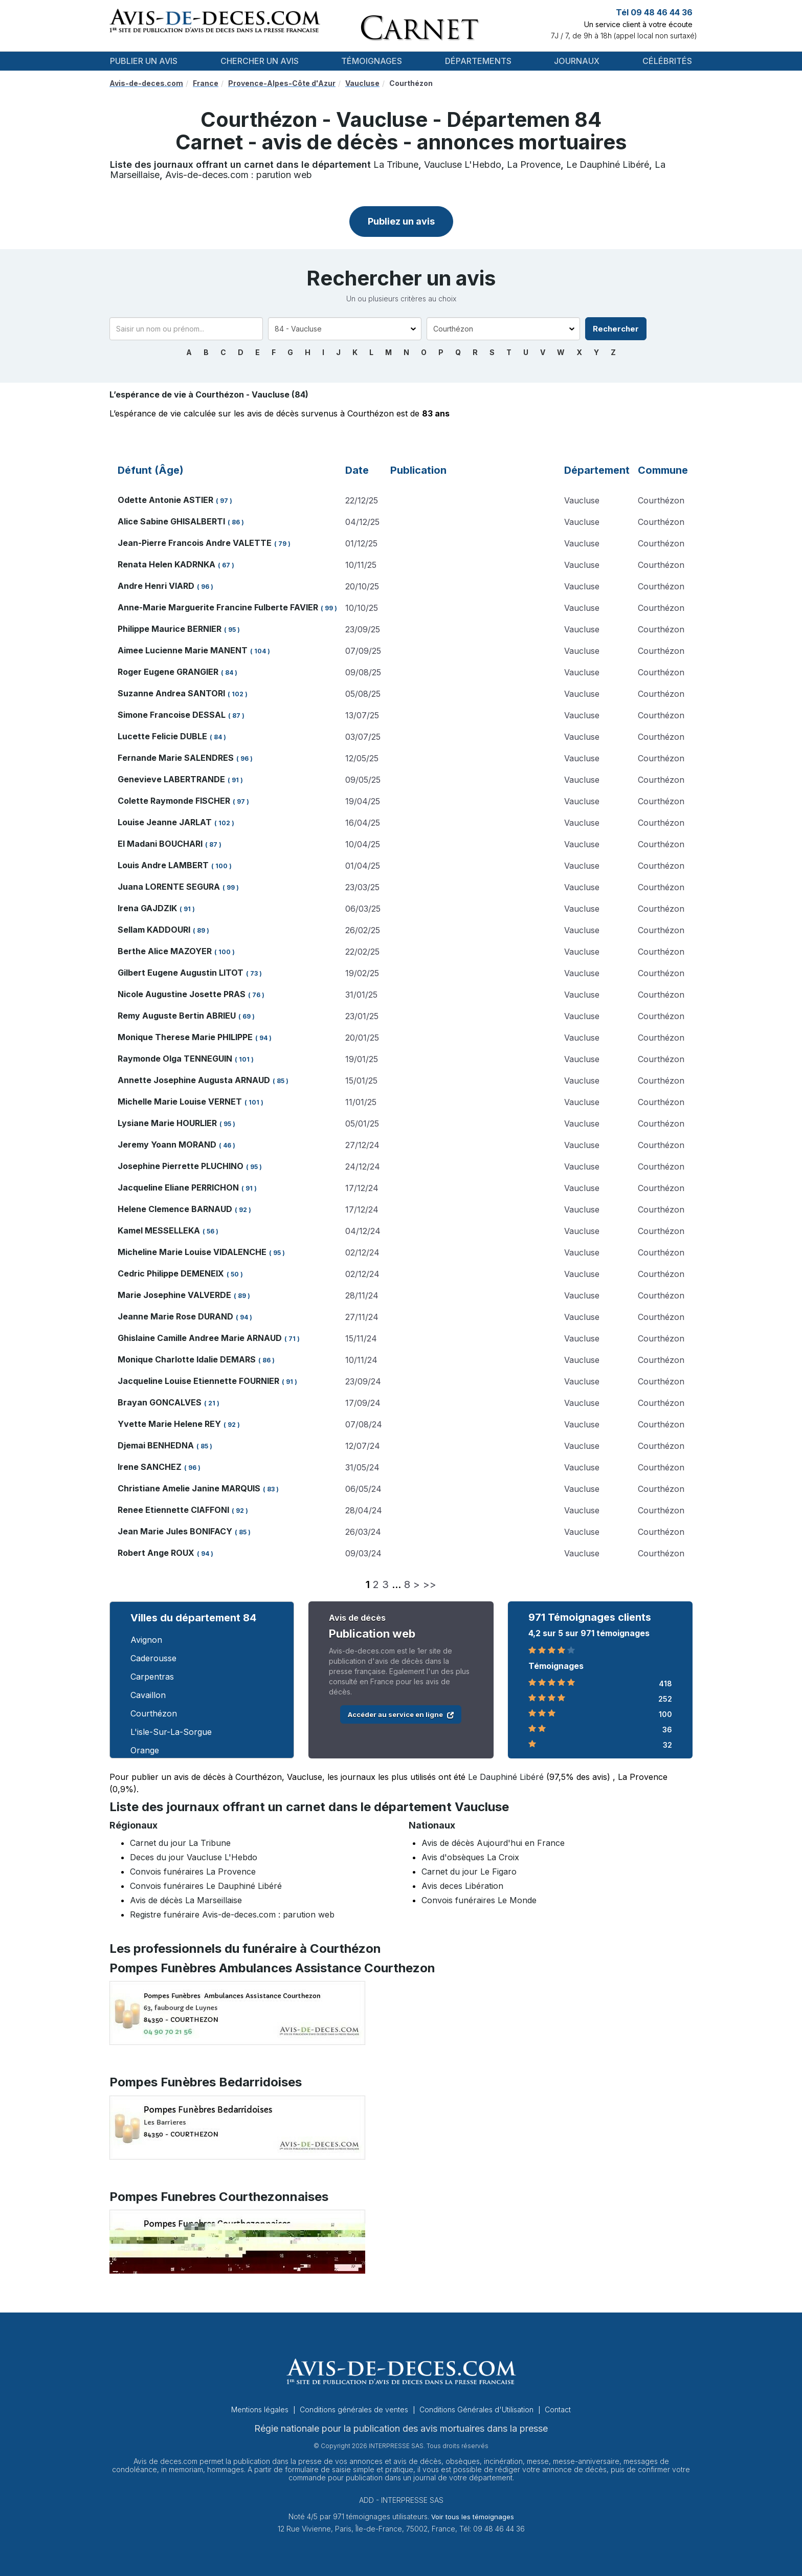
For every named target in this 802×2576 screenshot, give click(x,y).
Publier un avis (143, 61)
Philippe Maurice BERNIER (169, 629)
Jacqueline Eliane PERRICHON (178, 1187)
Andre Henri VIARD (156, 586)
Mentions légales (261, 2409)
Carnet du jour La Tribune (180, 1843)
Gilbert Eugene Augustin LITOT (180, 972)
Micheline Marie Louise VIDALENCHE (192, 1252)
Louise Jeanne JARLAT (165, 822)
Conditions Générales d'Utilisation (477, 2409)
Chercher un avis (259, 61)
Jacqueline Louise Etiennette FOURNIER (198, 1381)
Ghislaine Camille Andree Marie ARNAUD (200, 1338)
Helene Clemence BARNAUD (175, 1209)
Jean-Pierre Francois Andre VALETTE (195, 543)
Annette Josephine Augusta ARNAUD (194, 1080)
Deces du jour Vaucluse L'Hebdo (193, 1857)
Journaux (576, 61)
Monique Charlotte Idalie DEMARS (187, 1359)
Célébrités (667, 61)
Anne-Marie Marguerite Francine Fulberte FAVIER (218, 607)
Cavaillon (148, 1695)
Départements (478, 61)
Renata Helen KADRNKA (166, 564)
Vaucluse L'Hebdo (462, 164)
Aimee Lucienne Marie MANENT (183, 650)
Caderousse (153, 1658)
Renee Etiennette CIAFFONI (173, 1510)
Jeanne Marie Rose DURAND (175, 1316)
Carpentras (152, 1676)
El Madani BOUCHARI (160, 844)
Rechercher (616, 329)
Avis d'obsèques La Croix (470, 1857)
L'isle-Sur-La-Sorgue (171, 1732)
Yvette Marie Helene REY (169, 1424)
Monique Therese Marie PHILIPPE (185, 1037)
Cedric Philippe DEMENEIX (171, 1273)
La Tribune (395, 164)
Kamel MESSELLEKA (159, 1230)
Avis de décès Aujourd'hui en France (493, 1843)
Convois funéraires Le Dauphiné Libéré (206, 1886)
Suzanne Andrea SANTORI (171, 693)
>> (429, 1584)
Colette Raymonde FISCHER (174, 801)
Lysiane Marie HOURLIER (167, 1123)
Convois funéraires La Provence (193, 1871)
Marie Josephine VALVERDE (174, 1295)
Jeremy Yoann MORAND (167, 1144)
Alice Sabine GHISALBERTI (171, 521)
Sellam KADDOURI (154, 929)
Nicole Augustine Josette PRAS (182, 994)
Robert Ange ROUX (156, 1553)
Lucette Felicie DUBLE (162, 736)
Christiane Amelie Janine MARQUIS (189, 1488)
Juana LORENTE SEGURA (169, 887)
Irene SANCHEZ (150, 1467)
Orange (144, 1750)
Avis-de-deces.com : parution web (238, 174)
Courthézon (153, 1713)
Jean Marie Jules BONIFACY (175, 1531)
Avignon (146, 1640)
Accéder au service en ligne (401, 1714)
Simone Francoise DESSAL (172, 715)
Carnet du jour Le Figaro (469, 1871)
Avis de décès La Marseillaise (186, 1900)
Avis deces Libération (462, 1886)
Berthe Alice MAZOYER (165, 951)
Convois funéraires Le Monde (479, 1900)
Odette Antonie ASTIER (165, 500)
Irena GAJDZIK (147, 908)
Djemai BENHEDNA (156, 1445)
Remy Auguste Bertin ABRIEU (177, 1015)
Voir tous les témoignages (472, 2517)
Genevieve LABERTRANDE (171, 779)
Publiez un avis (401, 221)
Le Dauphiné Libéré (607, 164)
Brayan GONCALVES (160, 1402)
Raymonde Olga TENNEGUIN (175, 1058)
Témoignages (371, 61)
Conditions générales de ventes (355, 2409)
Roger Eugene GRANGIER (168, 672)
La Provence (534, 164)
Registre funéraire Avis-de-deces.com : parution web (232, 1914)
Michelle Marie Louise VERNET (180, 1101)
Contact (558, 2409)
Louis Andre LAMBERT (163, 865)
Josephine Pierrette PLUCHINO (180, 1166)
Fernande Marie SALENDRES (176, 758)
